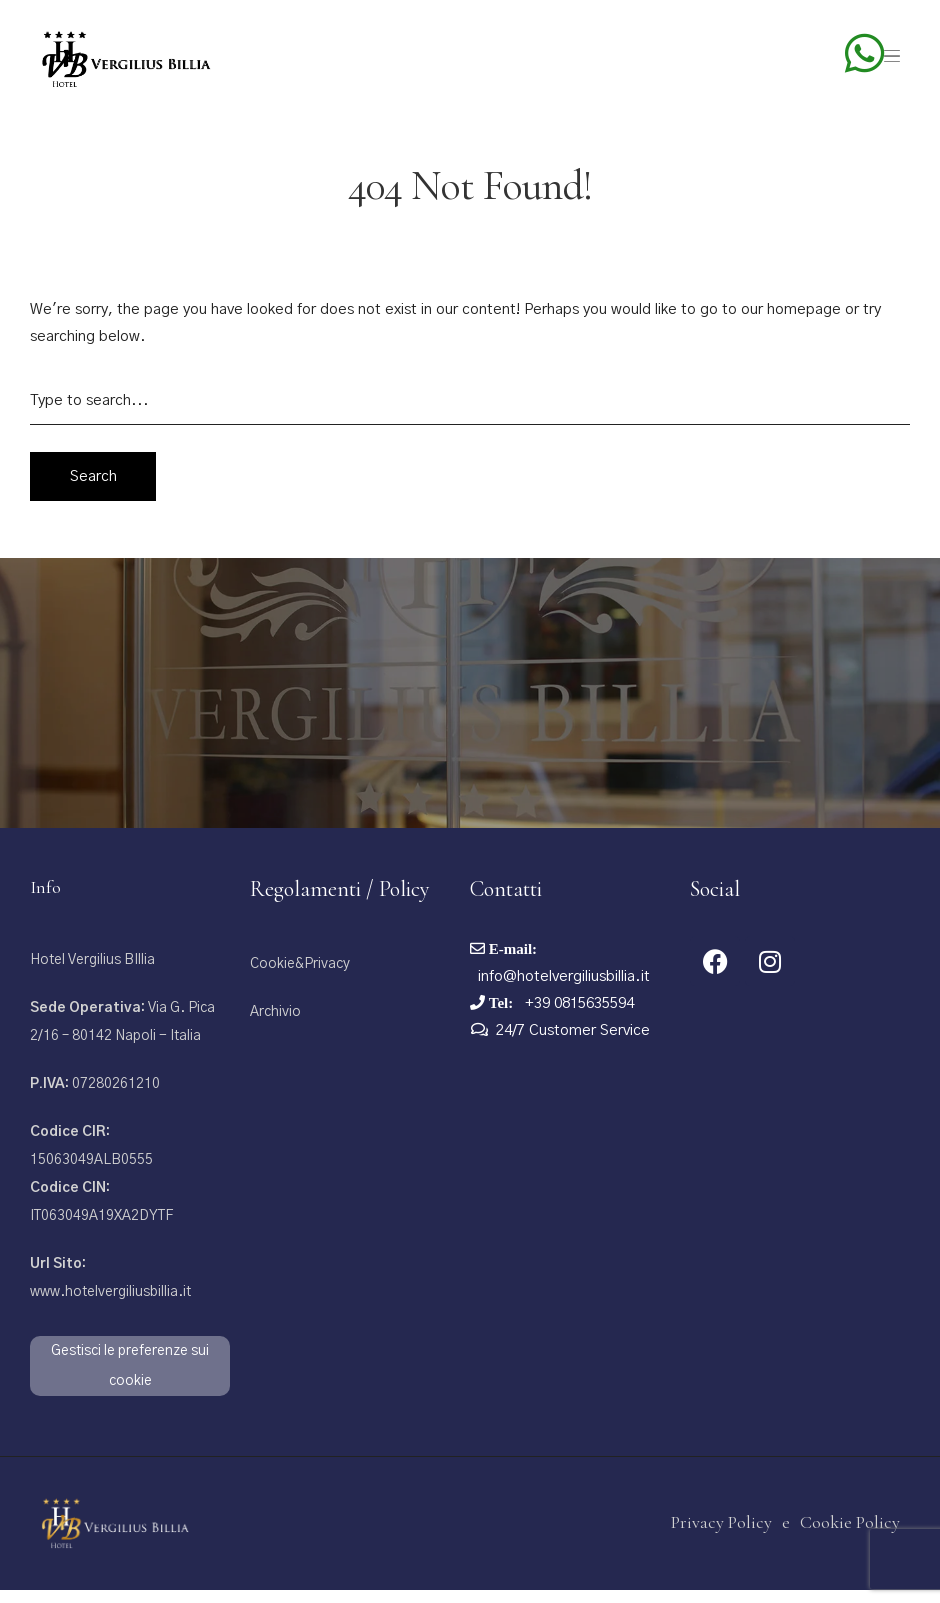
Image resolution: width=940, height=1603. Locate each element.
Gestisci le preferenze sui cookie (130, 1379)
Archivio (275, 1025)
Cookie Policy (850, 1535)
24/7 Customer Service (573, 1043)
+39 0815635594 (577, 1016)
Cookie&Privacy (300, 977)
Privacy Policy (721, 1535)
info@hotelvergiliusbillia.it (564, 989)
